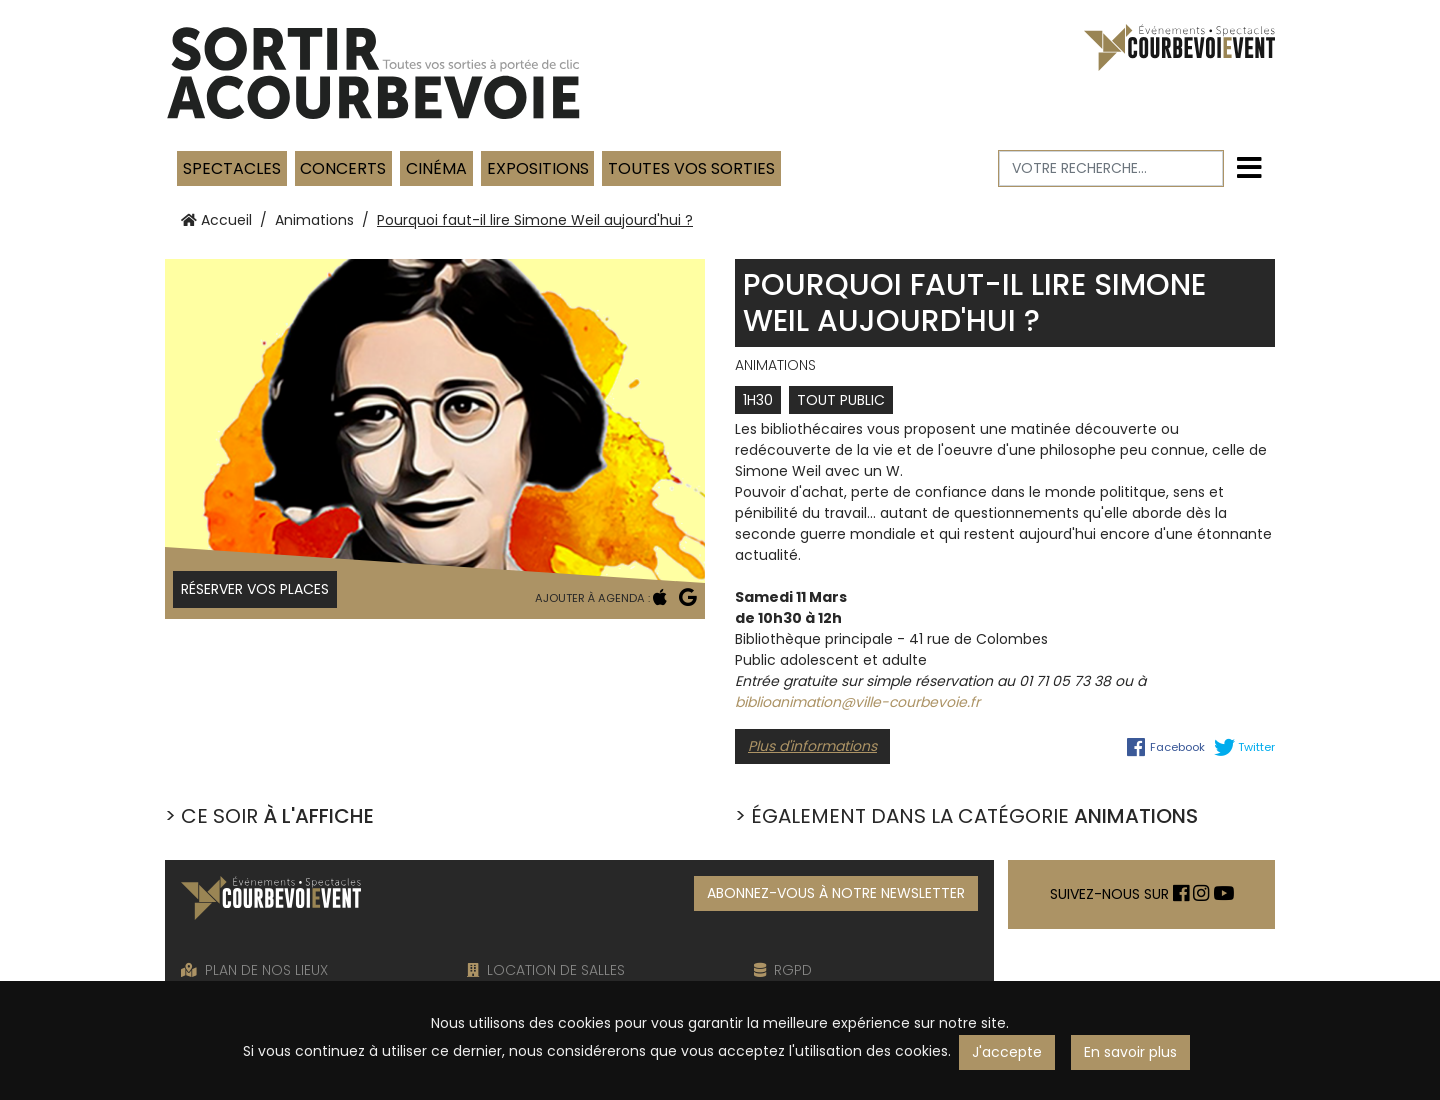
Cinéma (436, 168)
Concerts (343, 168)
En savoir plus (1130, 1052)
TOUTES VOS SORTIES (691, 168)
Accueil (216, 220)
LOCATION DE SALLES (546, 970)
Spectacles (232, 168)
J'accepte (1007, 1052)
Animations (314, 220)
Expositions (538, 168)
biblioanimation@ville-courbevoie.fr (857, 702)
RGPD (783, 970)
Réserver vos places (255, 589)
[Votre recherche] (1111, 168)
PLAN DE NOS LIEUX (254, 970)
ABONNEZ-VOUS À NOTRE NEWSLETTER (836, 893)
